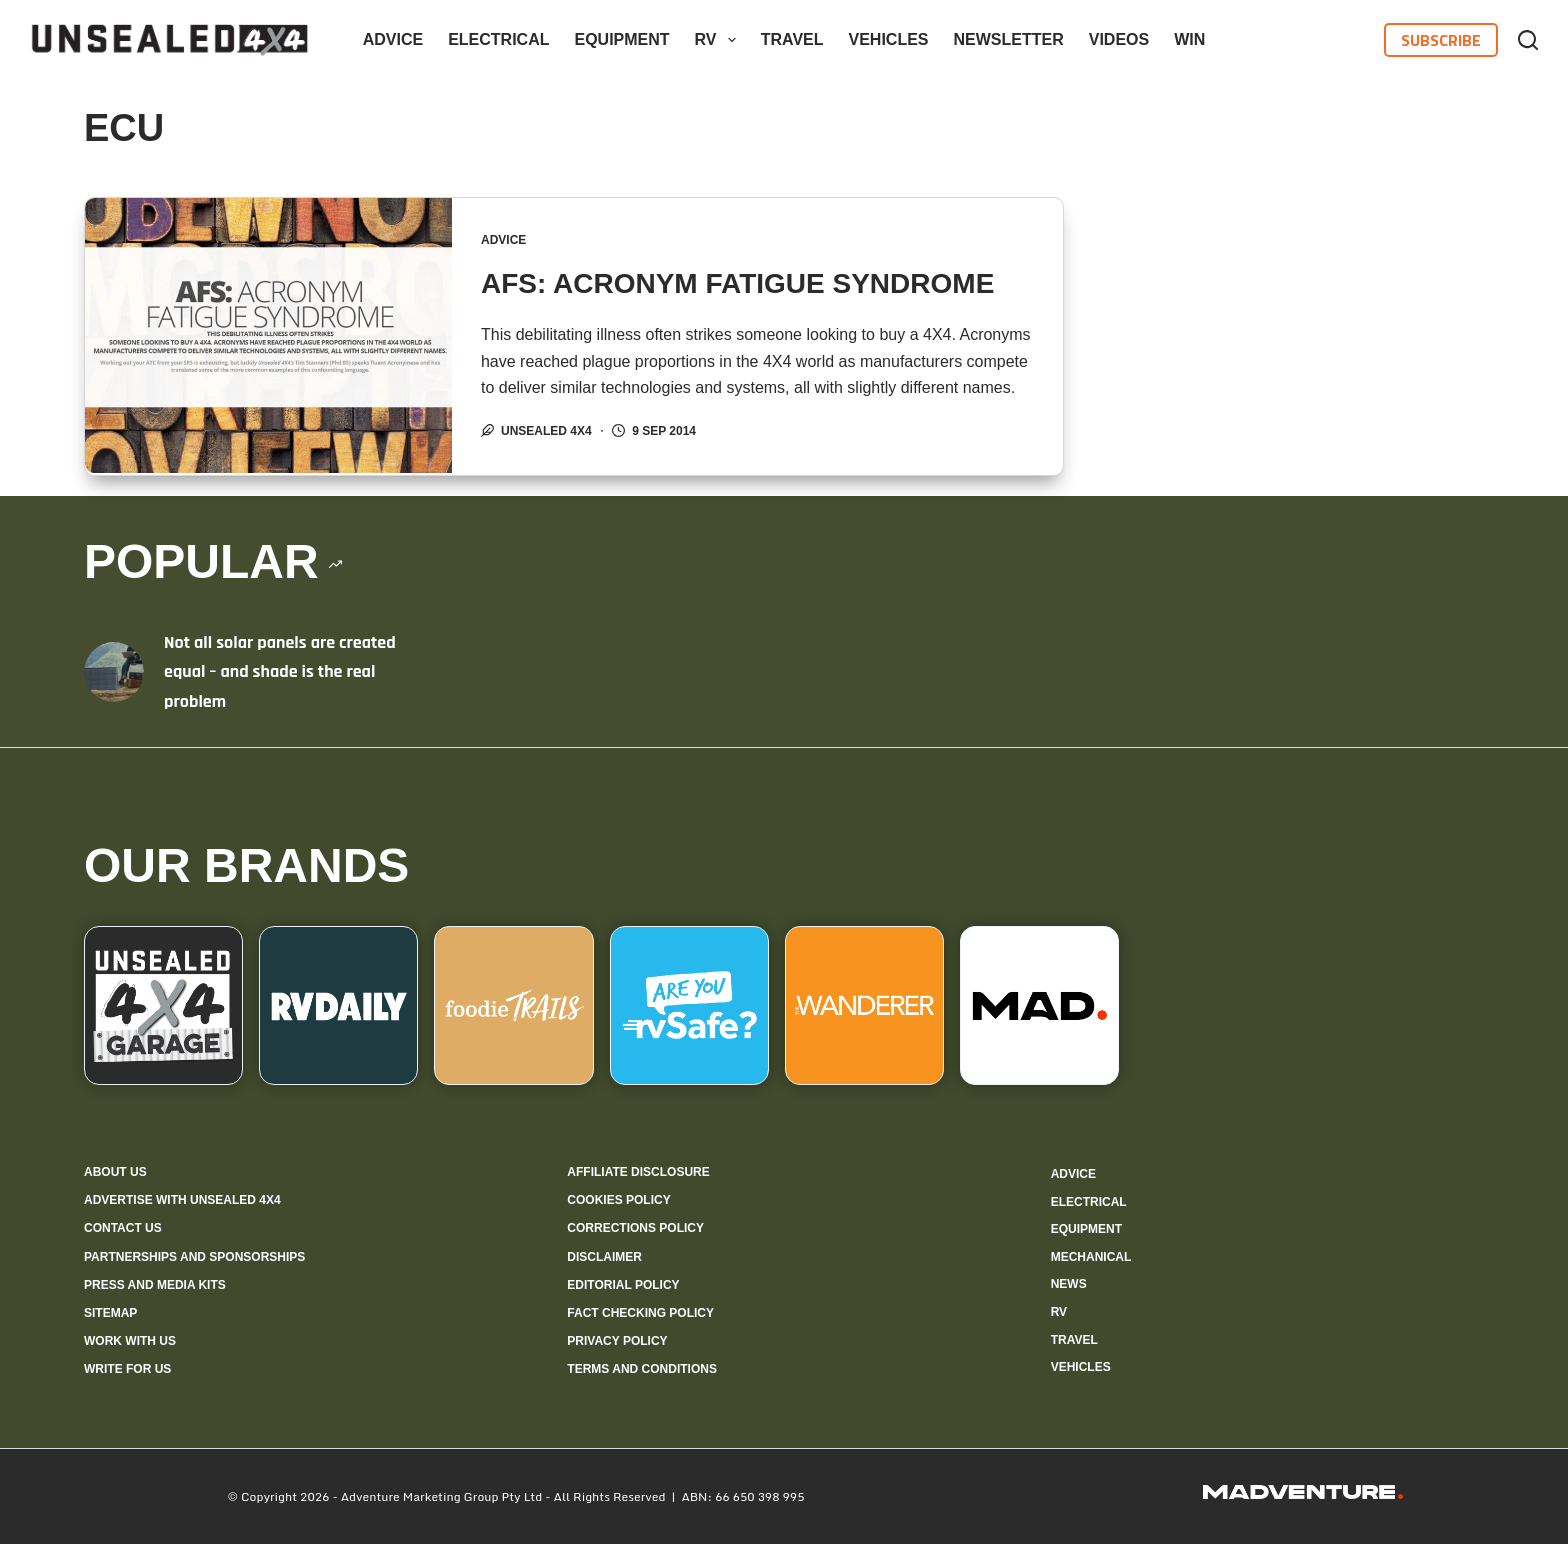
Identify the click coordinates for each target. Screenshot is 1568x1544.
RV (719, 40)
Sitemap (110, 1311)
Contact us (123, 1227)
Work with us (130, 1340)
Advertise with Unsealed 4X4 (182, 1199)
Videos (1119, 39)
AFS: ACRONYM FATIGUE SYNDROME (738, 282)
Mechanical (1091, 1256)
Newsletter (1009, 39)
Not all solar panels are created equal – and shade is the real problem (280, 670)
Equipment (621, 39)
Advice (393, 39)
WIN (1189, 39)
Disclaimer (604, 1255)
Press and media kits (155, 1283)
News (1069, 1283)
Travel (792, 39)
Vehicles (889, 39)
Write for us (127, 1368)
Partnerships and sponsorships (194, 1255)
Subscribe (1441, 40)
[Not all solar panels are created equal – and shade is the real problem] (114, 671)
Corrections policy (635, 1227)
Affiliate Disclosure (638, 1171)
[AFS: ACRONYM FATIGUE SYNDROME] (268, 335)
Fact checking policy (640, 1311)
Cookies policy (618, 1199)
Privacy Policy (617, 1340)
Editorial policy (623, 1283)
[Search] (1528, 40)
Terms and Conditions (642, 1368)
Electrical (498, 39)
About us (115, 1171)
